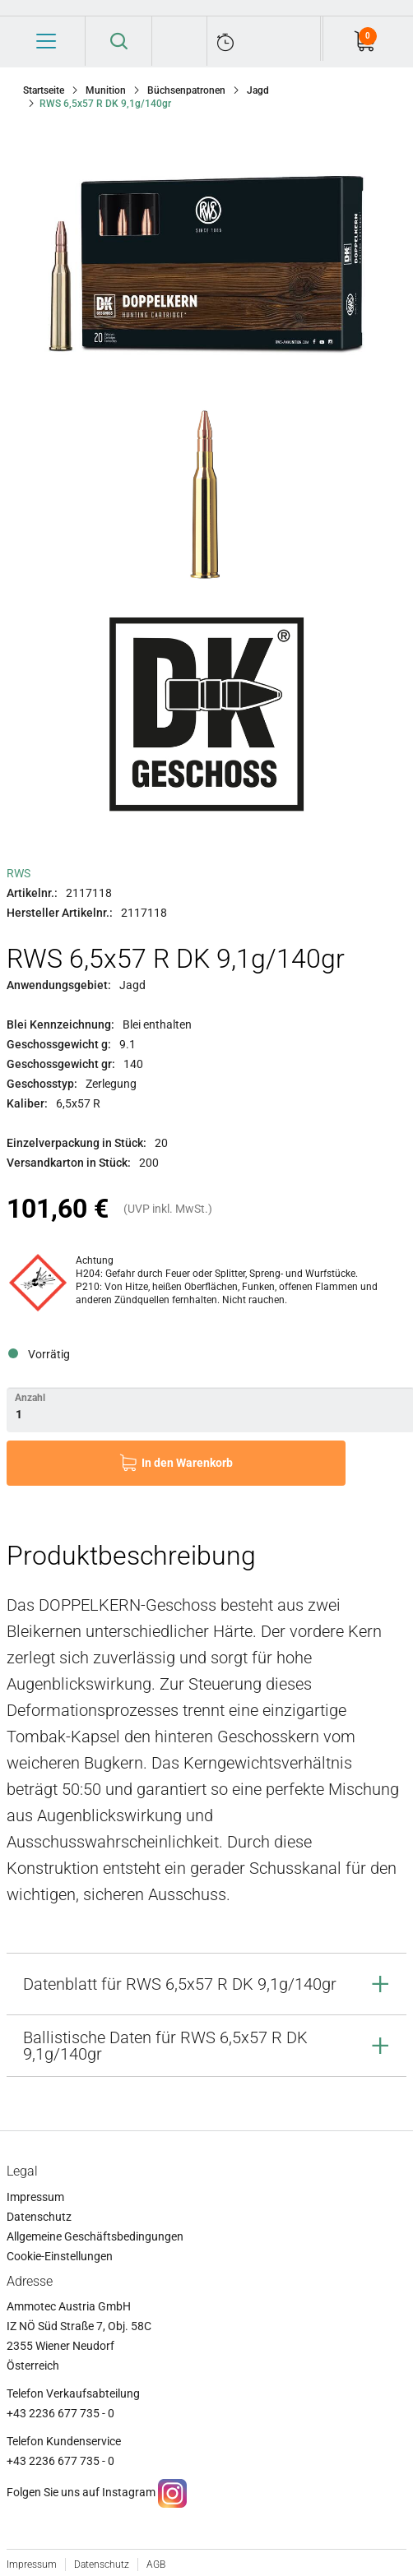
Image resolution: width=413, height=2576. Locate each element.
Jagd (258, 90)
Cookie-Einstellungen (60, 2256)
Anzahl (30, 1398)
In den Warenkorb (187, 1462)
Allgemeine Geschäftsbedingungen (95, 2236)
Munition (106, 90)
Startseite (43, 90)
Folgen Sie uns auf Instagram (81, 2492)
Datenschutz (39, 2216)
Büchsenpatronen (186, 90)
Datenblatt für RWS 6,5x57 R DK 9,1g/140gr (179, 1984)
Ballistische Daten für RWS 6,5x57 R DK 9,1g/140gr (165, 2046)
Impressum (35, 2197)
